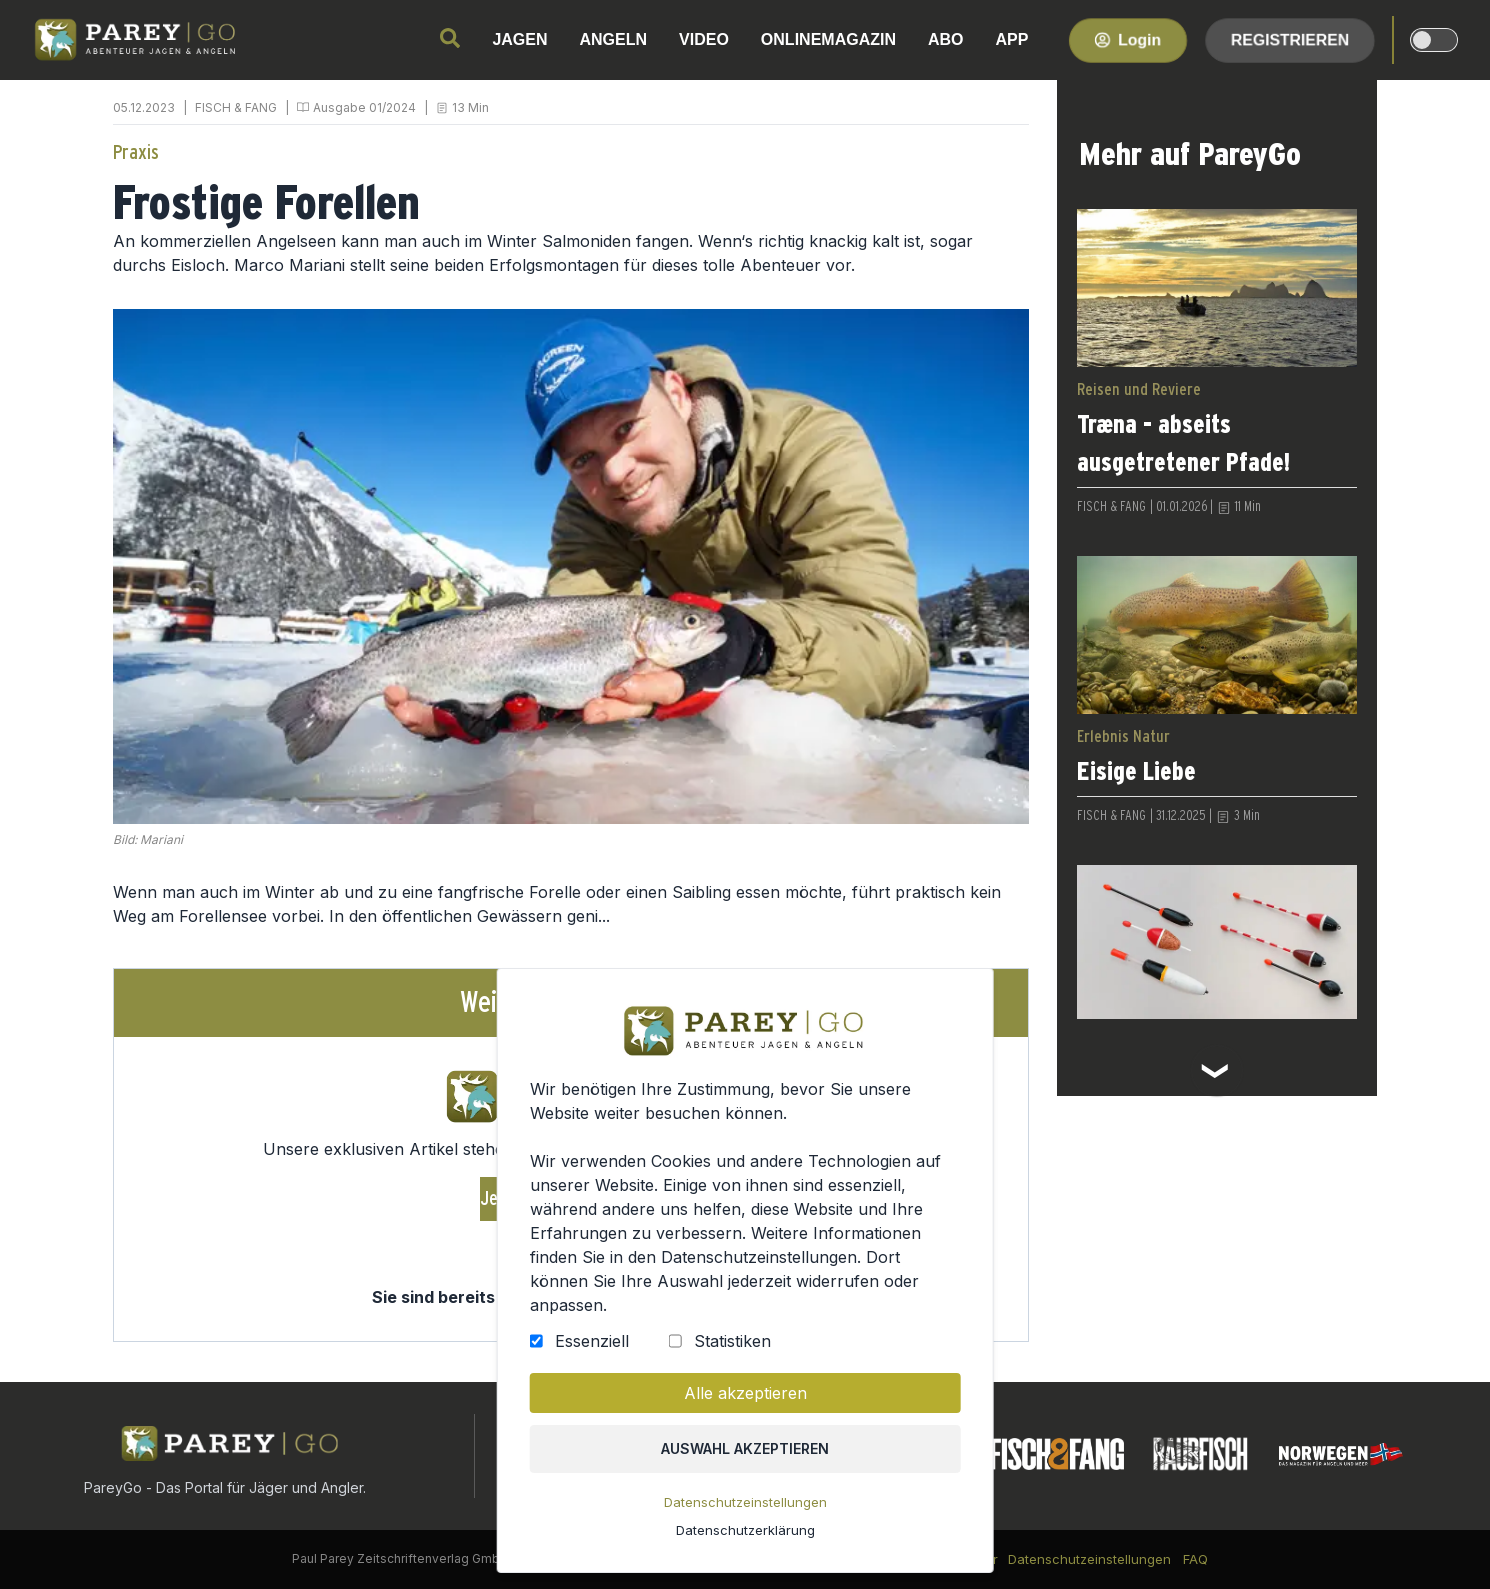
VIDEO (704, 39)
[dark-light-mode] (1434, 40)
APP (1012, 39)
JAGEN (519, 39)
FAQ (1195, 1559)
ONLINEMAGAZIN (828, 39)
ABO (946, 39)
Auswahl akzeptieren (745, 1450)
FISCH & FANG (236, 107)
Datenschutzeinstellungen (745, 1504)
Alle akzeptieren (745, 1396)
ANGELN (614, 39)
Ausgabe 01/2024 (364, 107)
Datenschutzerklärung (745, 1531)
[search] (450, 38)
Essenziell (593, 1344)
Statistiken (732, 1344)
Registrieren (1290, 39)
